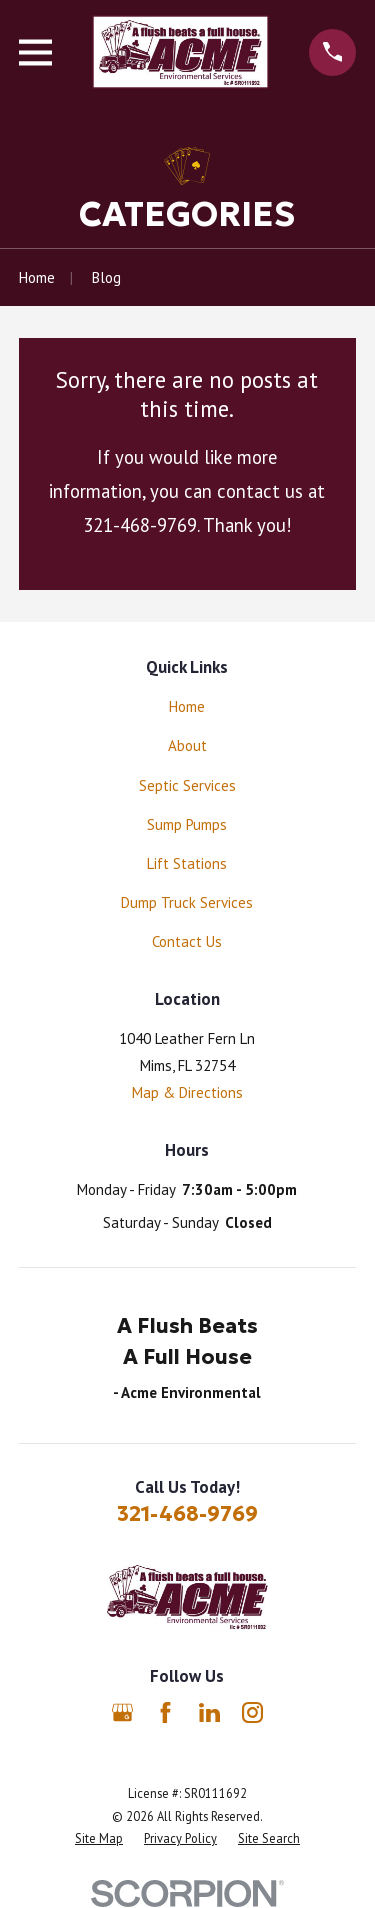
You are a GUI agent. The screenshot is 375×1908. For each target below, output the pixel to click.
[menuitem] (99, 1838)
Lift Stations (187, 863)
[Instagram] (252, 1712)
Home (187, 706)
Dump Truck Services (187, 902)
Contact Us (187, 941)
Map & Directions (187, 1092)
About (187, 745)
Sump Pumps (187, 824)
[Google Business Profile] (122, 1712)
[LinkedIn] (209, 1712)
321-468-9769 (187, 1514)
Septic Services (187, 785)
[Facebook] (165, 1712)
